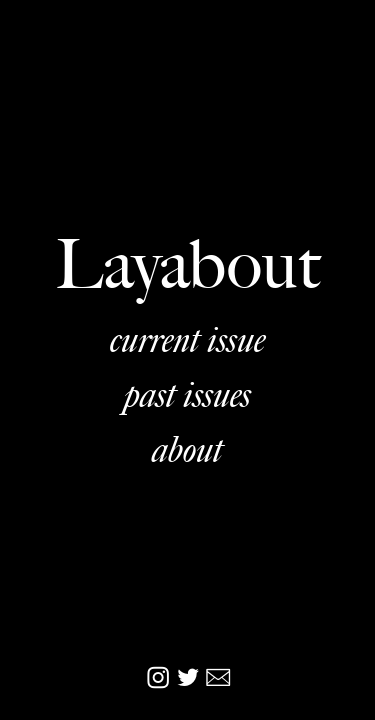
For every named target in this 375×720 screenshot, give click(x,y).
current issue (187, 339)
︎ (188, 678)
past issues (187, 394)
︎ (160, 678)
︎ (218, 678)
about (187, 449)
